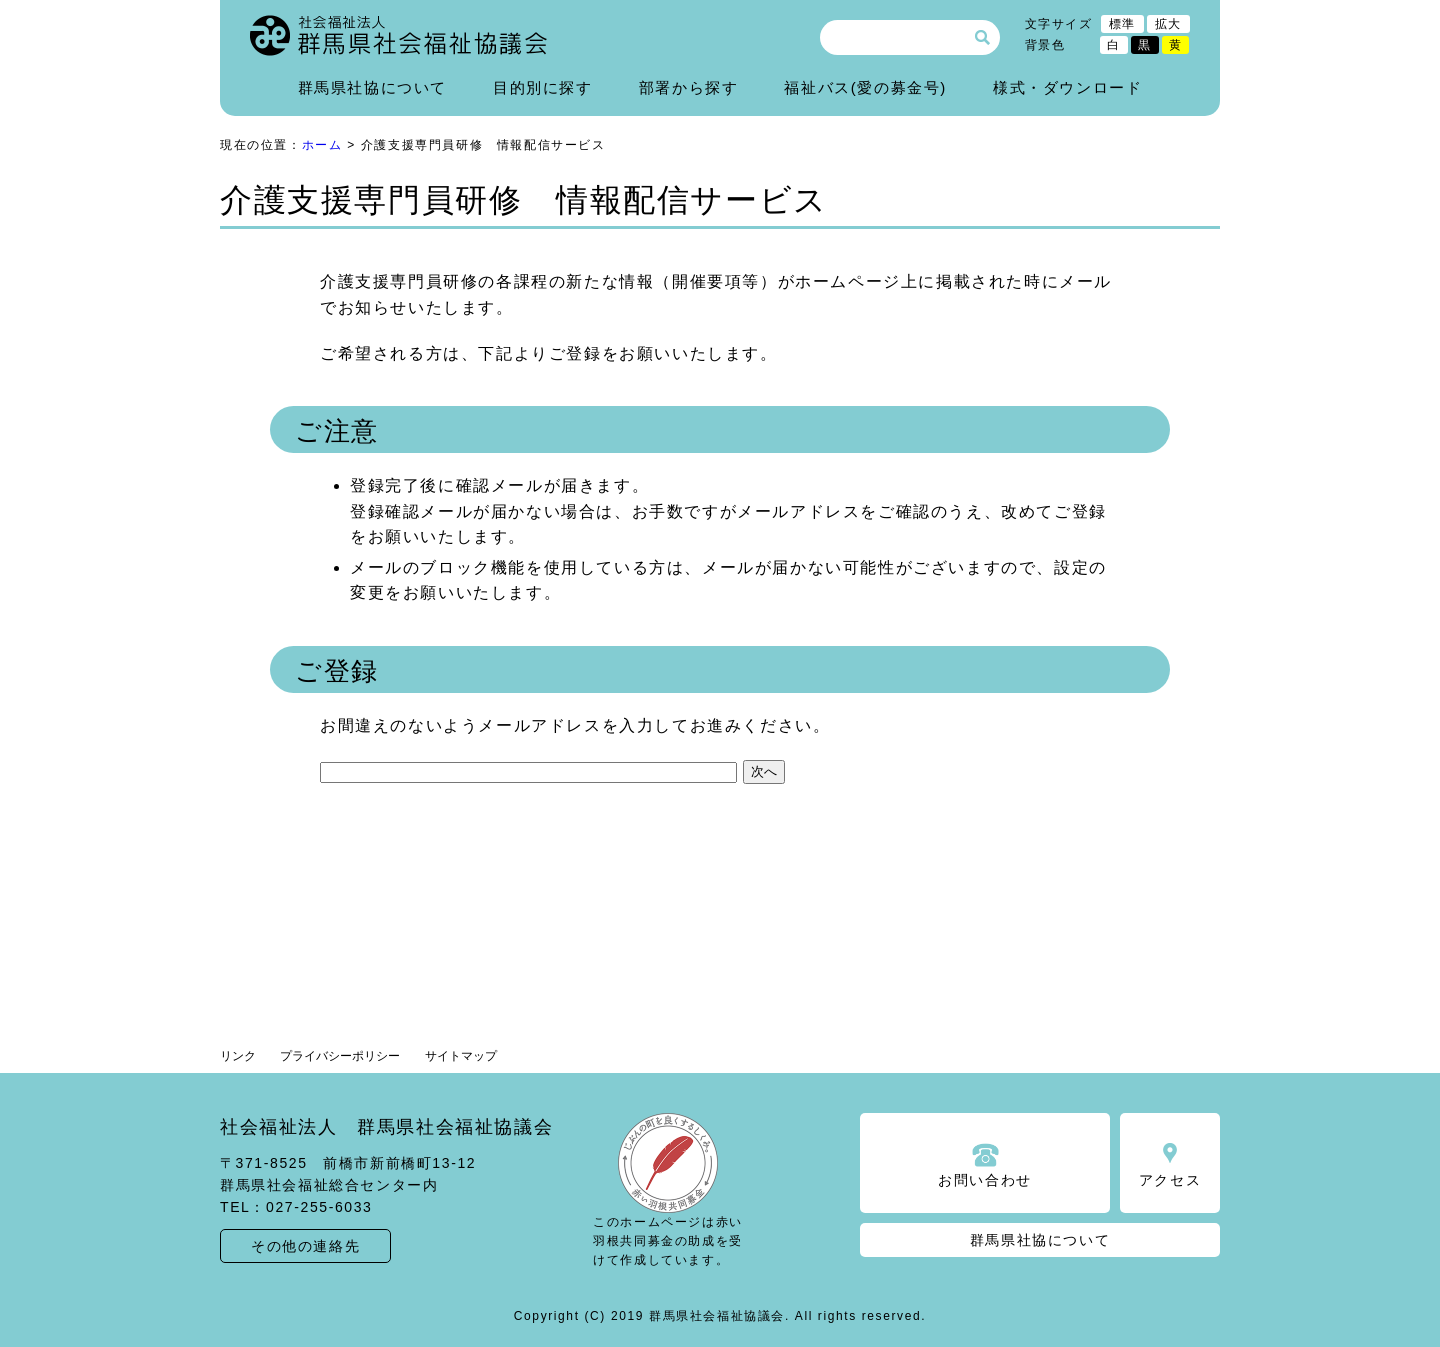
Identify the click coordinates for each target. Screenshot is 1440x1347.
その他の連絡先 (305, 1246)
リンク (238, 1056)
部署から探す (689, 87)
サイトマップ (461, 1056)
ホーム (322, 145)
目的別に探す (543, 87)
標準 (1122, 24)
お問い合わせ (985, 1180)
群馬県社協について (372, 87)
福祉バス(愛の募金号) (865, 87)
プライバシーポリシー (340, 1056)
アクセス (1170, 1180)
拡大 (1168, 24)
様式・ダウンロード (1067, 87)
